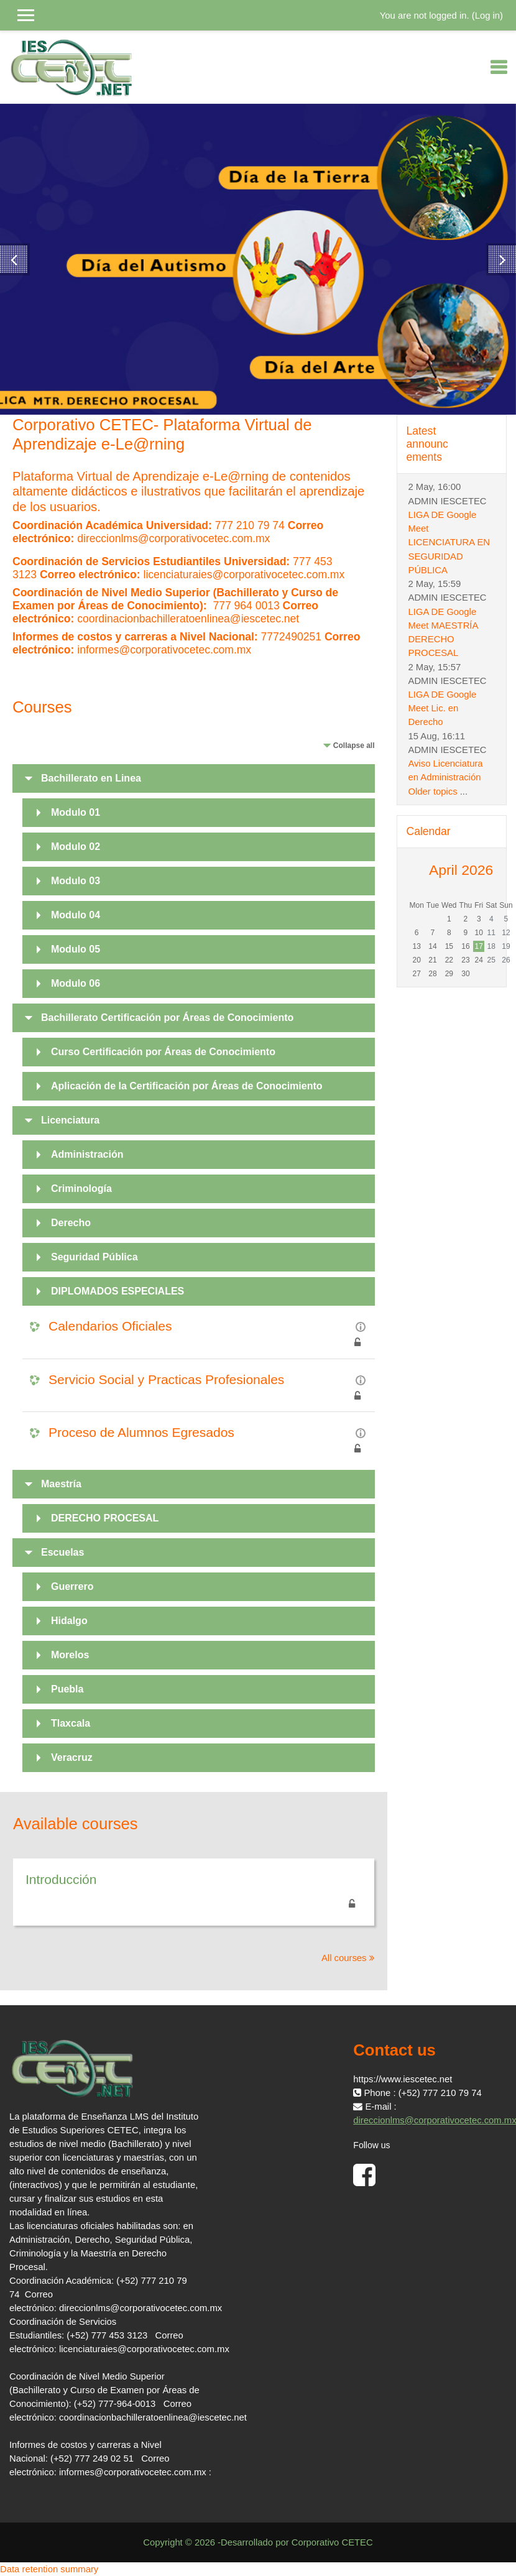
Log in (487, 16)
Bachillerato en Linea (91, 778)
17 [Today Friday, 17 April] (479, 946)
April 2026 (461, 870)
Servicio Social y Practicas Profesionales (166, 1379)
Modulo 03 (75, 880)
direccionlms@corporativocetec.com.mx (173, 538)
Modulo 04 (75, 915)
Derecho (71, 1222)
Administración (87, 1154)
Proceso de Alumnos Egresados (141, 1432)
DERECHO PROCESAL (105, 1518)
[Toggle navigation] (499, 67)
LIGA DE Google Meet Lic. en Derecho (442, 708)
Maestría (61, 1484)
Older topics (433, 791)
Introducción (60, 1879)
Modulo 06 (75, 983)
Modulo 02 (75, 846)
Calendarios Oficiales (110, 1326)
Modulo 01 (75, 812)
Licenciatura (70, 1120)
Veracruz (72, 1757)
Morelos (70, 1655)
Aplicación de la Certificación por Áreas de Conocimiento (187, 1086)
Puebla (67, 1689)
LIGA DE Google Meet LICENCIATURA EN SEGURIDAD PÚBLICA (449, 542)
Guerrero (72, 1586)
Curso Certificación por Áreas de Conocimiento (163, 1051)
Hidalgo (69, 1620)
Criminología (81, 1188)
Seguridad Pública (94, 1257)
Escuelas (62, 1552)
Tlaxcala (70, 1723)
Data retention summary (49, 2569)
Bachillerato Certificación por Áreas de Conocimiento (167, 1017)
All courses (344, 1958)
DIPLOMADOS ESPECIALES (117, 1291)
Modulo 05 (75, 949)
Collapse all (354, 745)
